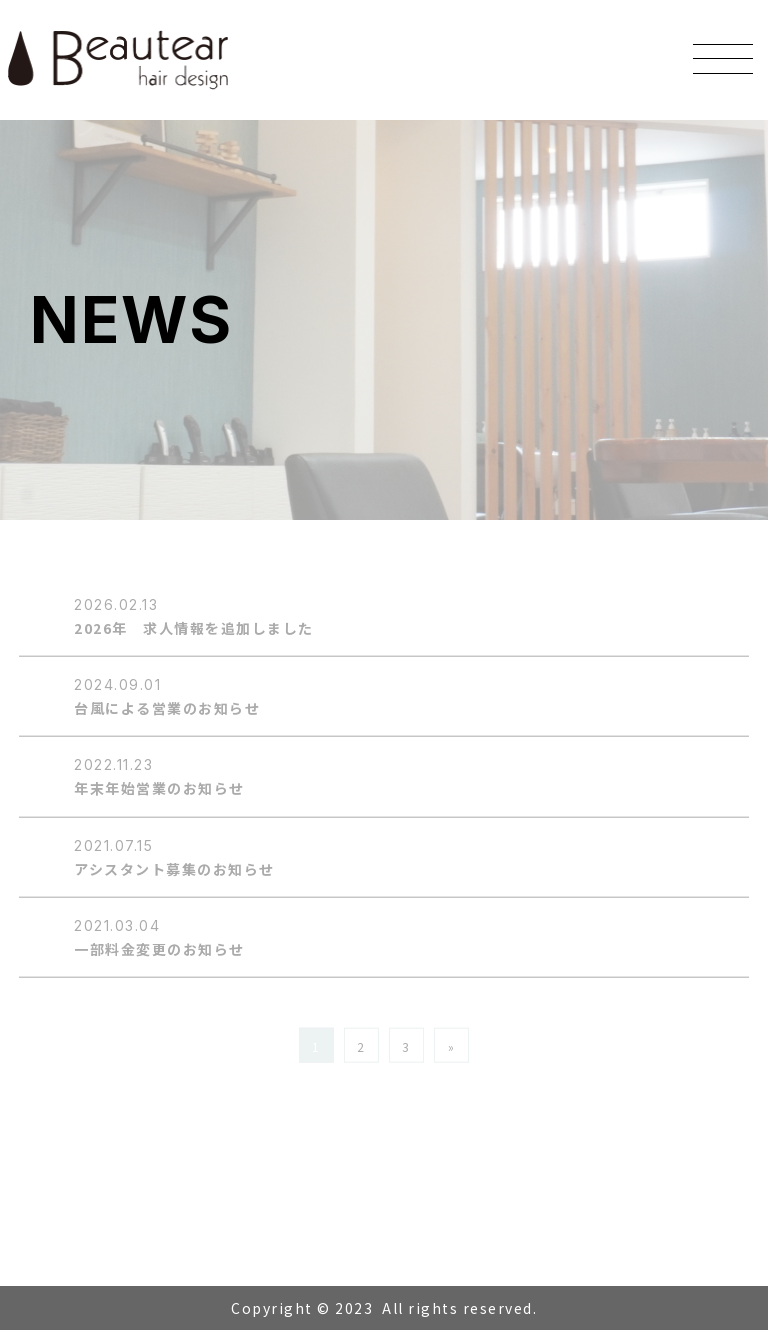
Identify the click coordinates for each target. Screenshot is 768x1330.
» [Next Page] (452, 1047)
